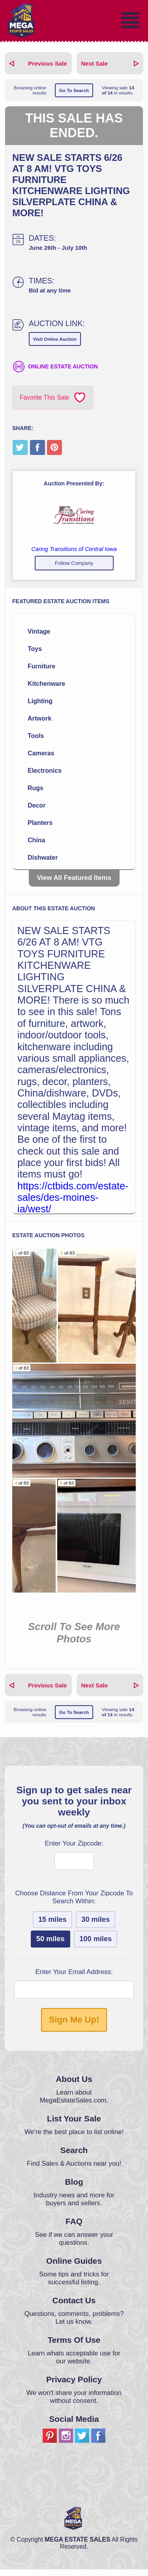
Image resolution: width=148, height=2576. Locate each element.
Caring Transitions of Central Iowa (73, 549)
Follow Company (74, 563)
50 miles (50, 1945)
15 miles (52, 1926)
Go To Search (74, 90)
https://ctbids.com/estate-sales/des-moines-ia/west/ (73, 1197)
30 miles (95, 1926)
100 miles (95, 1945)
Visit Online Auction (55, 339)
